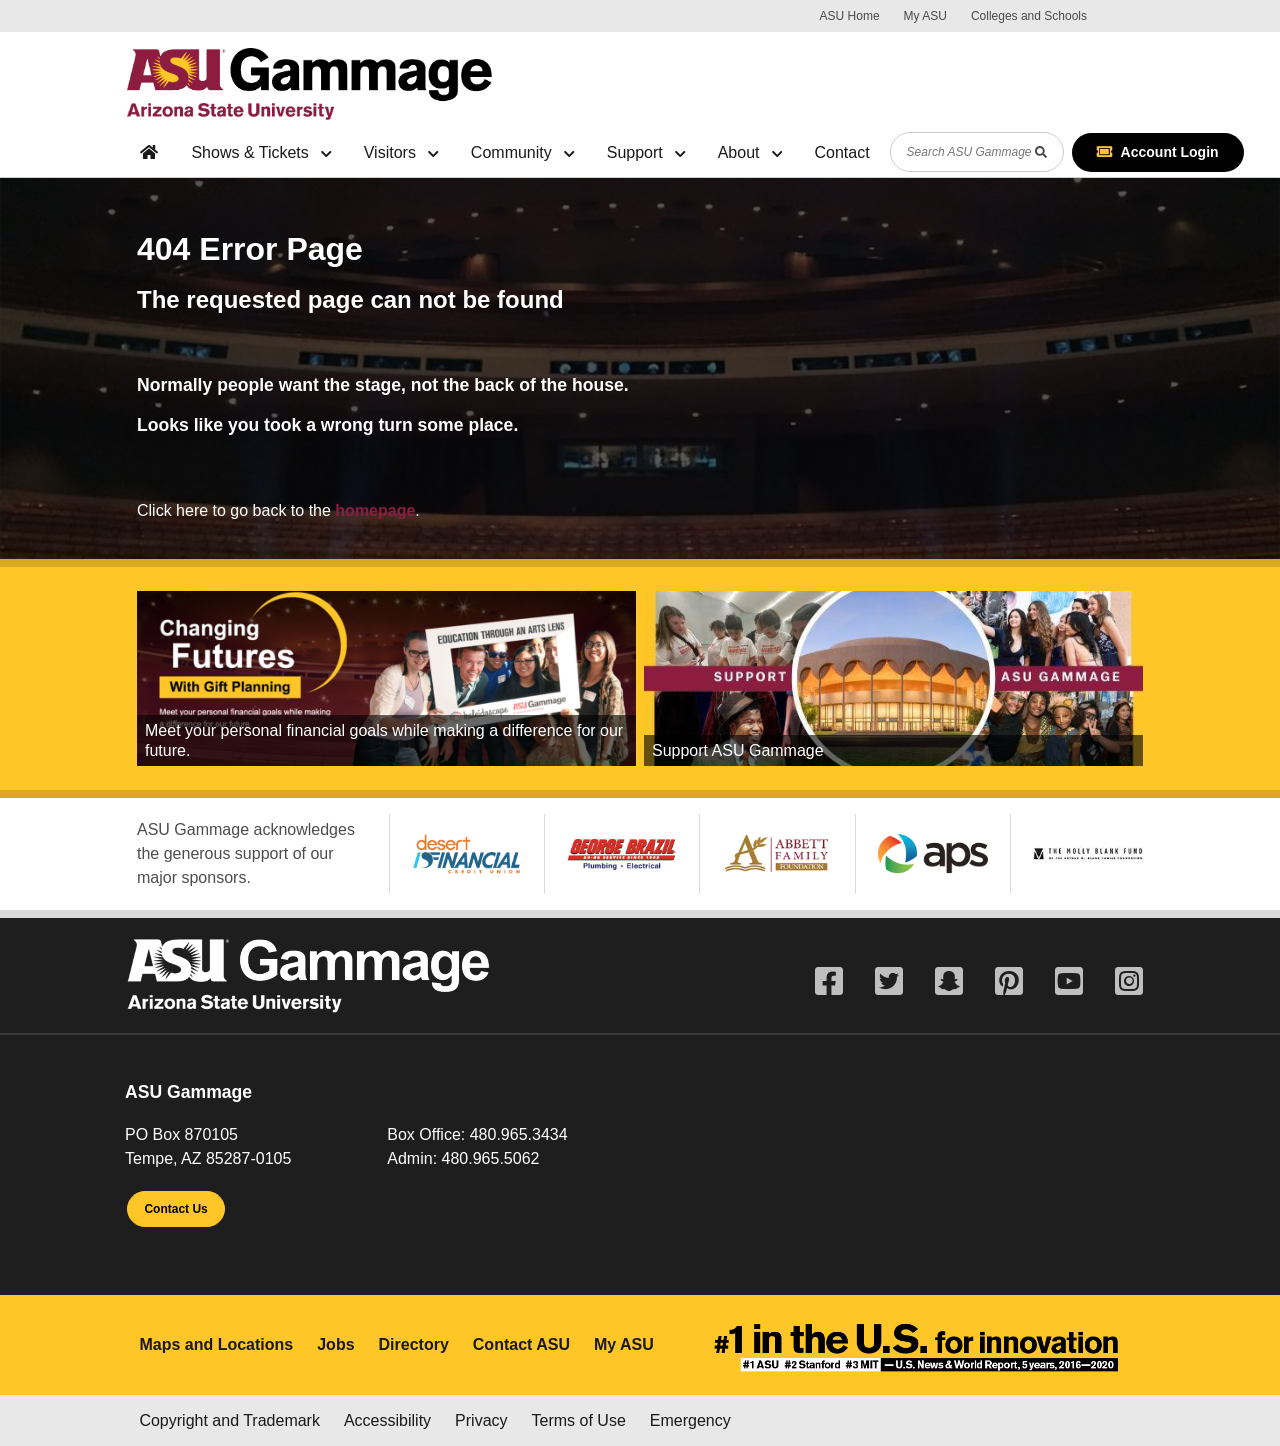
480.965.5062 (491, 1158)
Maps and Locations (216, 1344)
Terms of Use (579, 1420)
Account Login (1158, 152)
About (750, 152)
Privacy (481, 1420)
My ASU (925, 16)
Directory (414, 1344)
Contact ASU (521, 1344)
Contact (841, 152)
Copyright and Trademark (229, 1420)
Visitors (401, 152)
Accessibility (387, 1420)
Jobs (335, 1344)
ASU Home (850, 16)
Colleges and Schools (1029, 16)
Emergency (690, 1420)
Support (646, 152)
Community (523, 152)
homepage (375, 510)
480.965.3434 (519, 1134)
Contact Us (175, 1209)
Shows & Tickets (261, 152)
